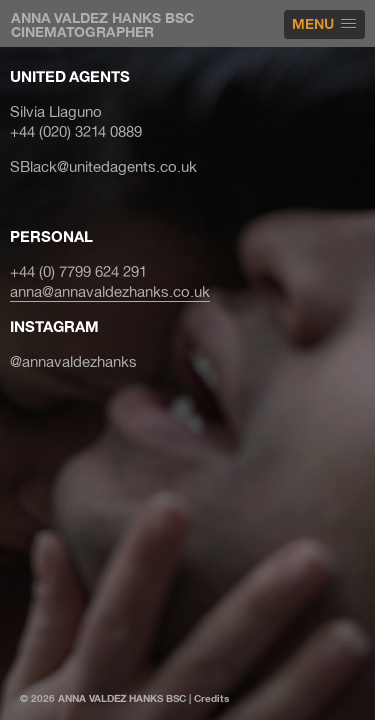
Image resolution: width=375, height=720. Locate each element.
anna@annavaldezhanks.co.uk (110, 292)
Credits (211, 698)
